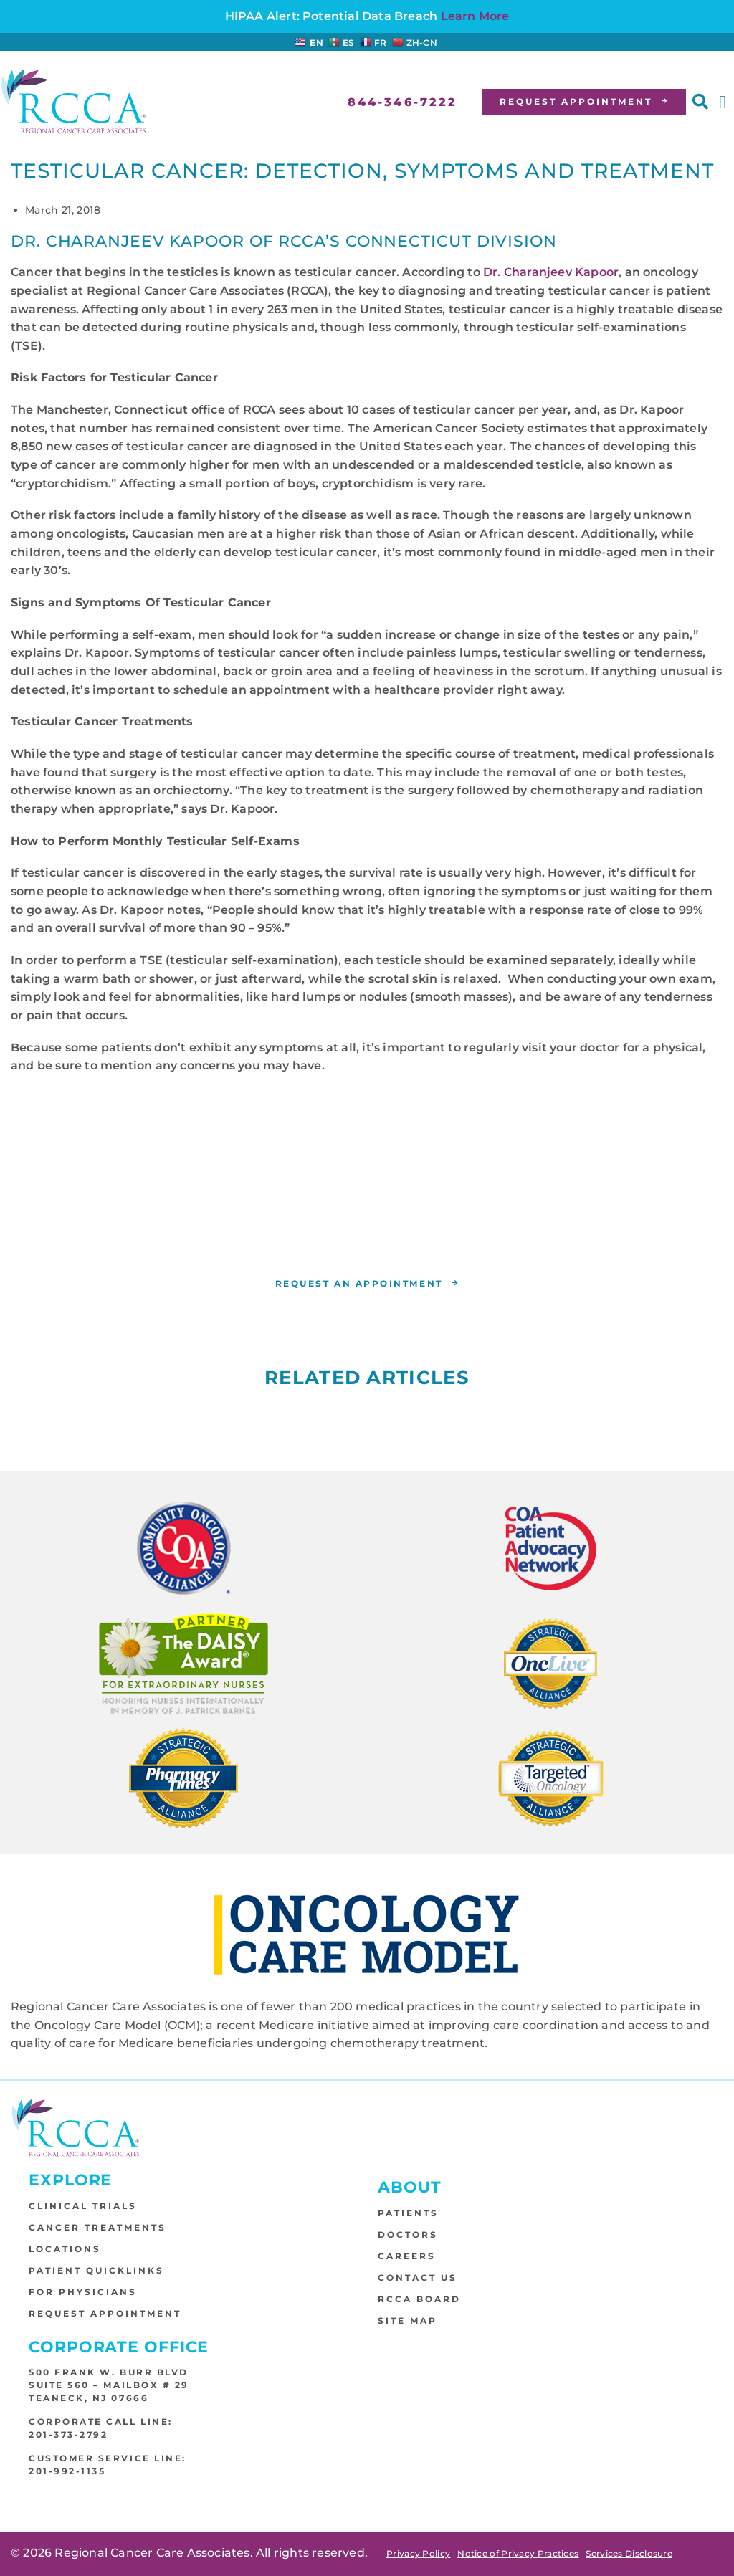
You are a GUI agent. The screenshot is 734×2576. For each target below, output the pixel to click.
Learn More (475, 16)
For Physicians (83, 2292)
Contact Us (417, 2278)
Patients (408, 2213)
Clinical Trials (83, 2206)
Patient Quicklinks (96, 2271)
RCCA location (545, 1235)
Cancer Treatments (97, 2228)
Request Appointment (105, 2314)
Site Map (407, 2321)
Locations (65, 2249)
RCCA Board (419, 2299)
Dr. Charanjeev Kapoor (551, 272)
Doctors (408, 2235)
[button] (700, 101)
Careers (407, 2256)
